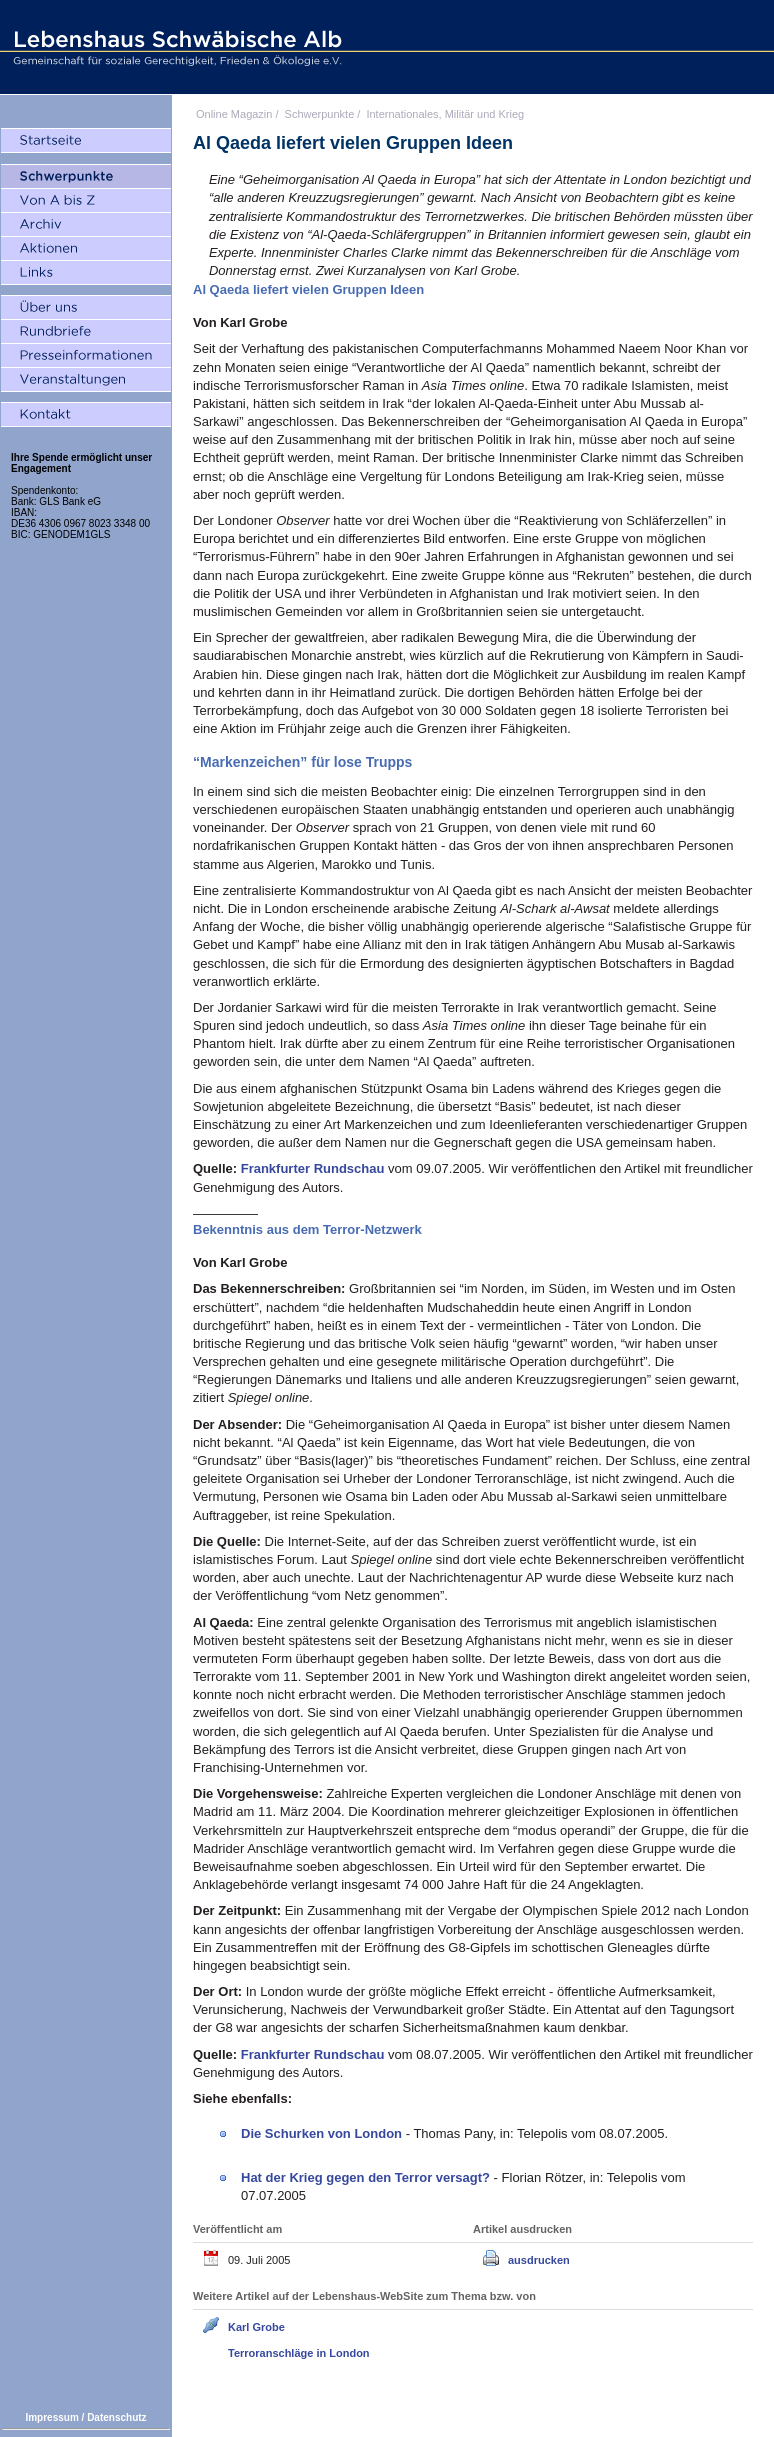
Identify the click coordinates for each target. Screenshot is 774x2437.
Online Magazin (234, 114)
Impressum (51, 2417)
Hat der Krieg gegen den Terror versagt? (367, 2177)
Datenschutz (116, 2417)
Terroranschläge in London (299, 2353)
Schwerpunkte (320, 114)
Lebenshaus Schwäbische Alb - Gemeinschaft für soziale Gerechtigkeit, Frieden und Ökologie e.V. (175, 47)
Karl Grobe (256, 2327)
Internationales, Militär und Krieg (445, 114)
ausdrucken (539, 2260)
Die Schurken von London (323, 2133)
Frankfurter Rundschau (314, 1168)
